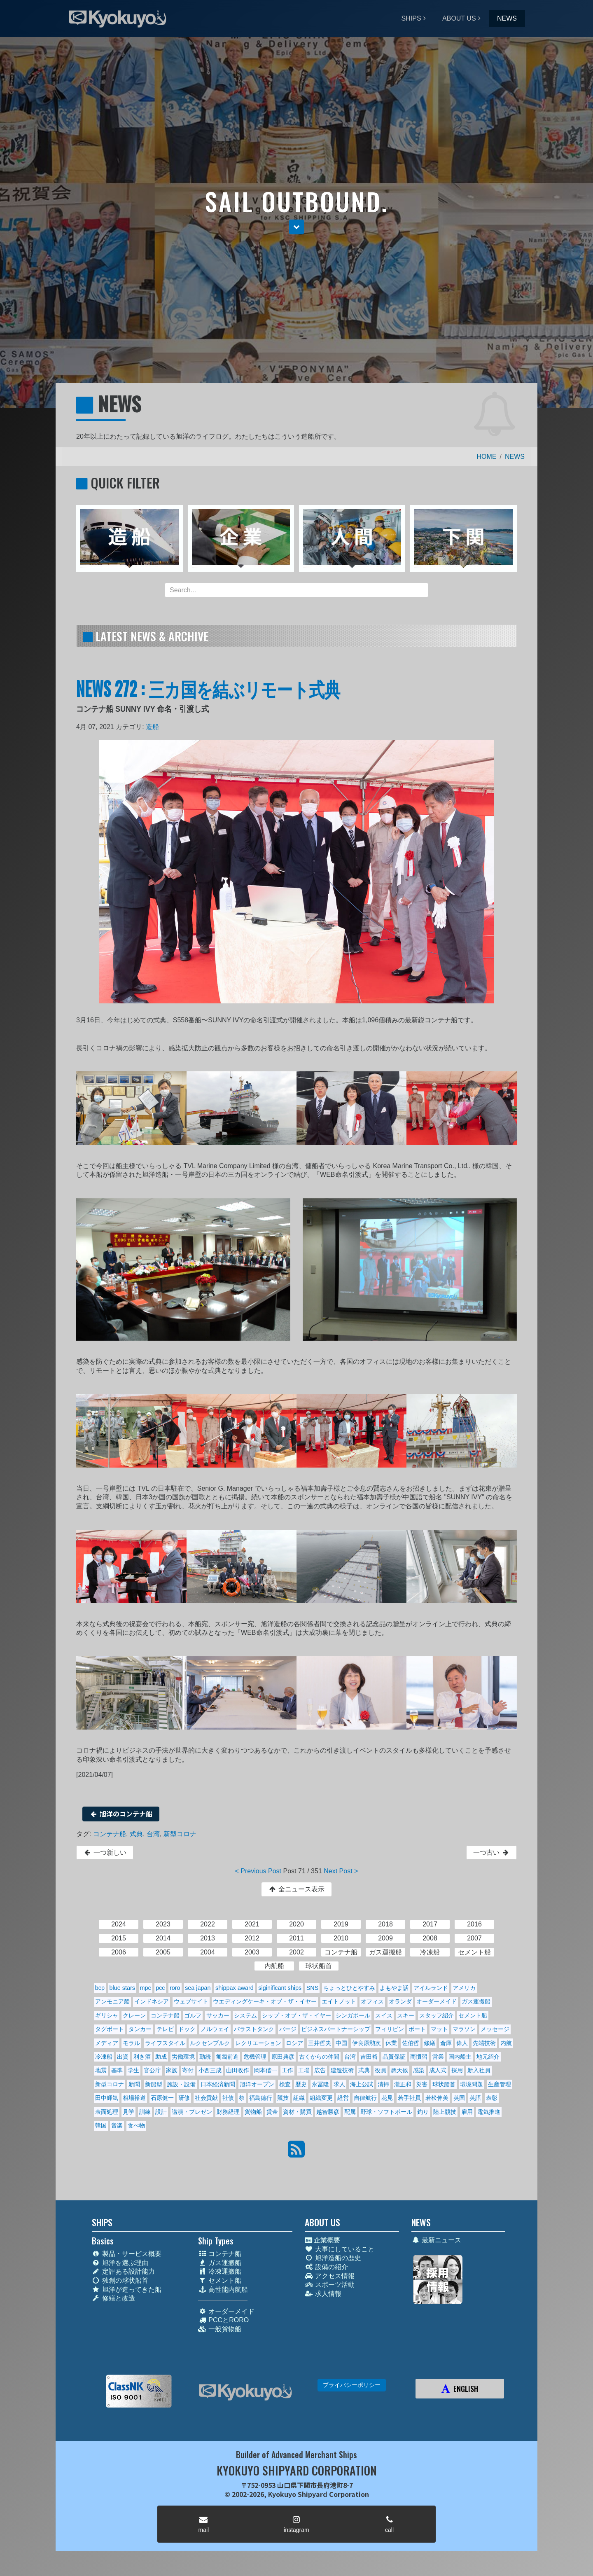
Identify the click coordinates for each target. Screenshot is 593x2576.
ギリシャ (106, 2015)
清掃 (383, 2084)
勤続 (205, 2056)
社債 (228, 2097)
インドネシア (151, 2001)
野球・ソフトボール (386, 2111)
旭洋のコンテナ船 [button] (120, 1814)
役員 (380, 2070)
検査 (285, 2084)
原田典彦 (282, 2056)
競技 (283, 2097)
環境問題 (471, 2084)
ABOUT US (459, 18)
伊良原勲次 (366, 2043)
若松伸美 (436, 2097)
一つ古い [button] (491, 1852)
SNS (312, 1988)
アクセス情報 (330, 2275)
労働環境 (183, 2056)
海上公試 (361, 2084)
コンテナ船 (109, 1833)
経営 (343, 2097)
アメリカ (464, 1988)
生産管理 (499, 2084)
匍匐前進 (227, 2056)
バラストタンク (254, 2029)
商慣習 (418, 2056)
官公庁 (152, 2070)
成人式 (437, 2070)
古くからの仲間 (319, 2056)
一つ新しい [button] (104, 1852)
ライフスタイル (165, 2043)
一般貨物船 (219, 2329)
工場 (304, 2070)
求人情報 (323, 2293)
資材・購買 (297, 2111)
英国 (459, 2097)
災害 (421, 2084)
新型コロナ (179, 1833)
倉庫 (446, 2043)
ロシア (294, 2043)
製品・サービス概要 (126, 2253)
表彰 (491, 2097)
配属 (350, 2111)
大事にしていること (339, 2249)
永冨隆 (320, 2084)
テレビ (165, 2029)
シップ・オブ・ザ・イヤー (296, 2015)
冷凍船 (103, 2056)
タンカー (140, 2029)
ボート (417, 2029)
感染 (419, 2070)
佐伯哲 (410, 2043)
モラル (131, 2043)
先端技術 (484, 2043)
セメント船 (472, 2015)
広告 (320, 2070)
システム (245, 2015)
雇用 (467, 2111)
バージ (287, 2029)
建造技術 (342, 2070)
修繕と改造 (113, 2298)
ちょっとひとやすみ (349, 1988)
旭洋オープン (257, 2084)
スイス (383, 2015)
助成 (161, 2056)
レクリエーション (258, 2043)
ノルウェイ (215, 2029)
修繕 (429, 2043)
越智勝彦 (327, 2111)
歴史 (301, 2084)
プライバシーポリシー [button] (352, 2385)
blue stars (122, 1988)
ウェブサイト (191, 2001)
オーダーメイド (436, 2001)
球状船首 (443, 2084)
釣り (423, 2111)
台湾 (153, 1833)
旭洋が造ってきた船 (126, 2289)
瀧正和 (402, 2084)
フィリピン (389, 2029)
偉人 (462, 2043)
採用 (457, 2070)
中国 (341, 2043)
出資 (122, 2056)
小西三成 (210, 2070)
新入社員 (478, 2070)
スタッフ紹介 (436, 2015)
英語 (475, 2097)
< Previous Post (258, 1871)
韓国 (101, 2125)
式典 (136, 1833)
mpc (145, 1988)
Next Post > (341, 1871)
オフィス (372, 2001)
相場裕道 (134, 2097)
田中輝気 (106, 2097)
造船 (152, 726)
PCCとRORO (223, 2320)
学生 (133, 2070)
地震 (101, 2070)
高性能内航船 (223, 2289)
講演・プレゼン (192, 2111)
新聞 (134, 2084)
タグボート (109, 2029)
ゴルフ (192, 2015)
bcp (100, 1988)
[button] (296, 227)
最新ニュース (436, 2240)
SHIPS (411, 18)
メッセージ (495, 2029)
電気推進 (488, 2111)
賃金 (272, 2111)
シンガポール (353, 2015)
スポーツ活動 (330, 2284)
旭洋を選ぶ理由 (120, 2262)
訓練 (145, 2111)
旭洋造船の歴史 (333, 2257)
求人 (339, 2084)
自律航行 (365, 2097)
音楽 (117, 2125)
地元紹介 (488, 2056)
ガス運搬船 (476, 2001)
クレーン (134, 2015)
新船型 (153, 2084)
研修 (184, 2097)
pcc (160, 1988)
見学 (128, 2111)
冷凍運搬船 (219, 2271)
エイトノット (339, 2001)
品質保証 (394, 2056)
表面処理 (106, 2111)
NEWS (507, 18)
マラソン (464, 2029)
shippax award (234, 1988)
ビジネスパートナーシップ (335, 2029)
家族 (171, 2070)
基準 (117, 2070)
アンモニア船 (112, 2001)
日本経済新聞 (218, 2084)
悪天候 (399, 2070)
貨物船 (253, 2111)
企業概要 (322, 2240)
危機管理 (254, 2056)
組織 (299, 2097)
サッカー (217, 2015)
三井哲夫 (319, 2043)
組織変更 (321, 2097)
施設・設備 (181, 2084)
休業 (391, 2043)
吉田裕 (369, 2056)
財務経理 (228, 2111)
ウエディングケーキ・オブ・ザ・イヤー (265, 2001)
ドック (187, 2029)
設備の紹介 (326, 2266)
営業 (438, 2056)
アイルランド (430, 1988)
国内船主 (460, 2056)
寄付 (188, 2070)
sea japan (197, 1988)
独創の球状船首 (120, 2280)
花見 (387, 2097)
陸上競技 (444, 2111)
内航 (506, 2043)
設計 (161, 2111)
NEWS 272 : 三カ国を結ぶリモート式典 (208, 688)
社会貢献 (206, 2097)
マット (439, 2029)
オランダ (400, 2001)
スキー (405, 2015)
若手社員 (409, 2097)
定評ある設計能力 (123, 2271)
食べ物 (136, 2125)
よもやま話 (394, 1988)
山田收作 (237, 2070)
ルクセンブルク (210, 2043)
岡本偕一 (265, 2070)
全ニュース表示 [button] (296, 1889)
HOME (487, 456)
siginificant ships (279, 1988)
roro (175, 1988)
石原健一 (162, 2097)
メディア (106, 2043)
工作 (287, 2070)
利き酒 (142, 2056)
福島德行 (260, 2097)
